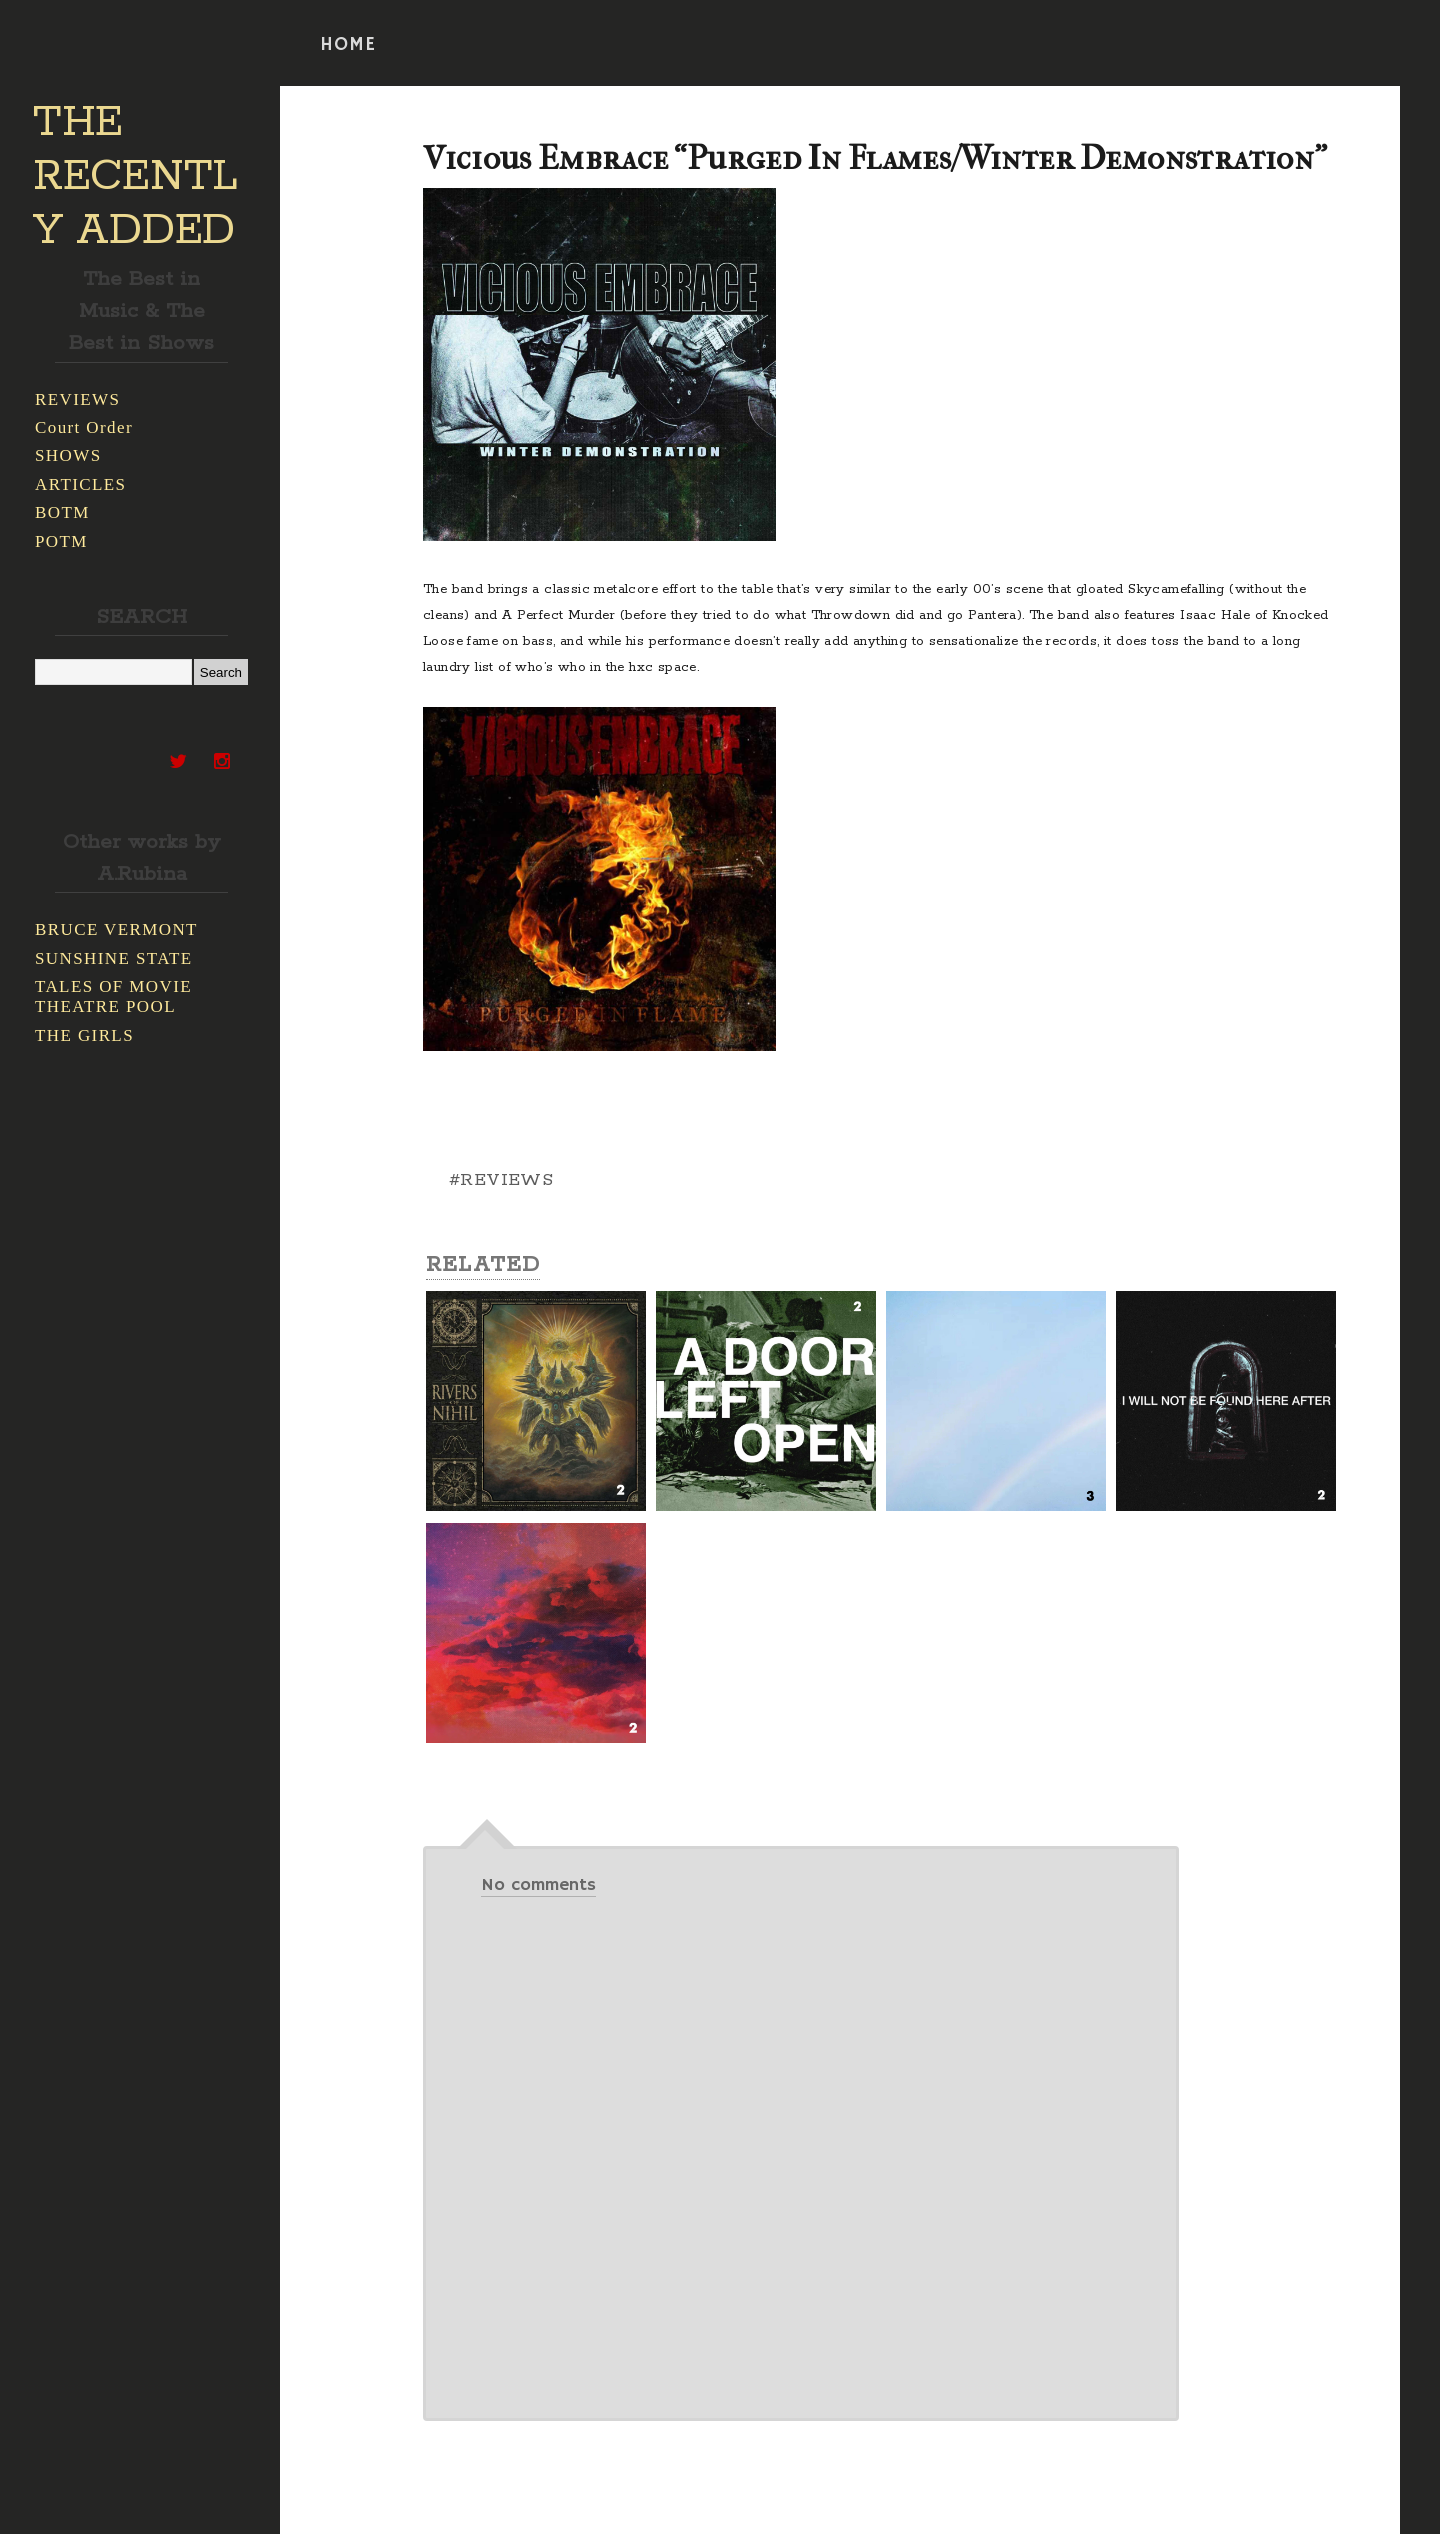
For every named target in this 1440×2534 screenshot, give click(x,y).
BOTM (62, 512)
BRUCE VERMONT (116, 929)
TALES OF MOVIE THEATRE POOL (113, 996)
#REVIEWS (501, 1180)
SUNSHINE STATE (114, 958)
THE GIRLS (84, 1035)
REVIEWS (77, 399)
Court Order (84, 427)
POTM (61, 541)
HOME (348, 45)
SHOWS (68, 455)
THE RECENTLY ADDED (135, 177)
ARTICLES (80, 484)
